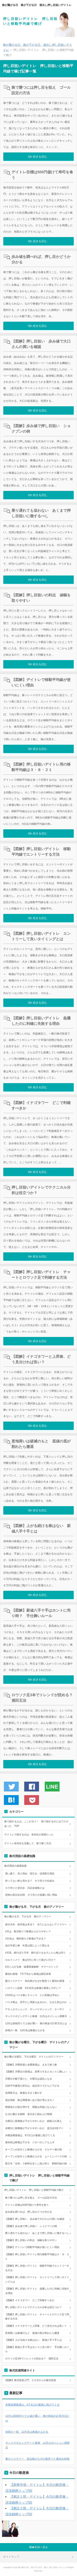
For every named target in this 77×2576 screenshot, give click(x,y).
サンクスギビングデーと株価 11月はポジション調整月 (36, 2016)
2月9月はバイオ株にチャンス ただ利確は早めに (32, 1995)
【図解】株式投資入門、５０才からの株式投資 (30, 2380)
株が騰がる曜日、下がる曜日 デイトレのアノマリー (33, 2056)
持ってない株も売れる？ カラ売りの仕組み (29, 1880)
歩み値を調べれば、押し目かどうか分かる (41, 259)
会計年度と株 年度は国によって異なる (27, 1945)
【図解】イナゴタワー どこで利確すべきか (41, 1105)
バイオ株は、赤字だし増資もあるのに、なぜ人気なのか (36, 2002)
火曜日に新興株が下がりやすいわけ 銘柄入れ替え (33, 2121)
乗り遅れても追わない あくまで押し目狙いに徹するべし (41, 513)
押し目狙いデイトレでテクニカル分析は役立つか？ (41, 1190)
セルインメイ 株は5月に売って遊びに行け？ (30, 1959)
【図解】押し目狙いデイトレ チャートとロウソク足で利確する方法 (41, 1275)
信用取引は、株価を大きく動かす (23, 2092)
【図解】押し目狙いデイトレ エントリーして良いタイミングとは (41, 936)
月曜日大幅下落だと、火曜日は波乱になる (28, 2078)
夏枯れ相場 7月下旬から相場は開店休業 (28, 1974)
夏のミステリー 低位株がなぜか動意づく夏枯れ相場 (34, 1980)
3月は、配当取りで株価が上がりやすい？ (28, 1931)
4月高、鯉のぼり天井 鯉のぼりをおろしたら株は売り (35, 1952)
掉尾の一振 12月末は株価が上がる (25, 2030)
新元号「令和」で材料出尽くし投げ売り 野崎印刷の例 (36, 2163)
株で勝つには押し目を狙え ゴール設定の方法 (41, 90)
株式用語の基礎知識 (15, 1865)
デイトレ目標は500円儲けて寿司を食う (42, 175)
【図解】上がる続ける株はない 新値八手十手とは (41, 1528)
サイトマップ (11, 2556)
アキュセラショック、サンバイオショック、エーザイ (34, 2009)
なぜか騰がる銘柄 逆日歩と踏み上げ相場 (28, 2114)
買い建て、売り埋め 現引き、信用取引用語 (29, 1873)
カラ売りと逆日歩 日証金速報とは (25, 1887)
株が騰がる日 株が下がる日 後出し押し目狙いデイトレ (36, 5)
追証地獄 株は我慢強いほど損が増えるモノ (29, 2100)
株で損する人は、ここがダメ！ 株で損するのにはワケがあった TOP (36, 1823)
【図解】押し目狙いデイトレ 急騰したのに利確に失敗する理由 (41, 1021)
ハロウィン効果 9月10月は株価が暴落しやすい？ (33, 1988)
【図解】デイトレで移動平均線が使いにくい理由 (41, 682)
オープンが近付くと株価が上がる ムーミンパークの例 (36, 2156)
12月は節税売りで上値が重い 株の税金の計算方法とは (36, 2023)
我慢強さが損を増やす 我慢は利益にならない (31, 2107)
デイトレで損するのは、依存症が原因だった (29, 1834)
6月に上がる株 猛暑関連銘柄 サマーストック (31, 1966)
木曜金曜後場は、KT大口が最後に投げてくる (30, 2135)
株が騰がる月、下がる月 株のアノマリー (27, 1916)
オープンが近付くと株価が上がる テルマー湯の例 (33, 2149)
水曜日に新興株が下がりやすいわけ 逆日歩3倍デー (34, 2128)
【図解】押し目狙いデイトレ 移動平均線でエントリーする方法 (41, 851)
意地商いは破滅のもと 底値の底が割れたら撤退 (41, 1444)
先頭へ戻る (41, 2547)
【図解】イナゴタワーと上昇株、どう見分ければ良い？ (41, 1359)
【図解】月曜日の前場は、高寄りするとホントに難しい (36, 2071)
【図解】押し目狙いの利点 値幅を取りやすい (41, 598)
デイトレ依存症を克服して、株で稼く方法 (27, 1843)
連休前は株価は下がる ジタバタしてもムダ (29, 2142)
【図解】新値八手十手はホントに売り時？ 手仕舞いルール (41, 1613)
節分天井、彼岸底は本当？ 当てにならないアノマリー (36, 1924)
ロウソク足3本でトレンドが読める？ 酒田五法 (42, 1698)
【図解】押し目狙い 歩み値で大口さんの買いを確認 (41, 344)
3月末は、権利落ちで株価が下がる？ (25, 1938)
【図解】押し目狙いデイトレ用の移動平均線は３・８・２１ (41, 767)
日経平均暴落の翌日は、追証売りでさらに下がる (32, 2085)
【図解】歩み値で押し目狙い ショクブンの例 (41, 428)
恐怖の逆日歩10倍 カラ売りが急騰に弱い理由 (31, 1894)
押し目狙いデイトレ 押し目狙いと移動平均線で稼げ (33, 2190)
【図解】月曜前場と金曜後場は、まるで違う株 (31, 2064)
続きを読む (40, 156)
